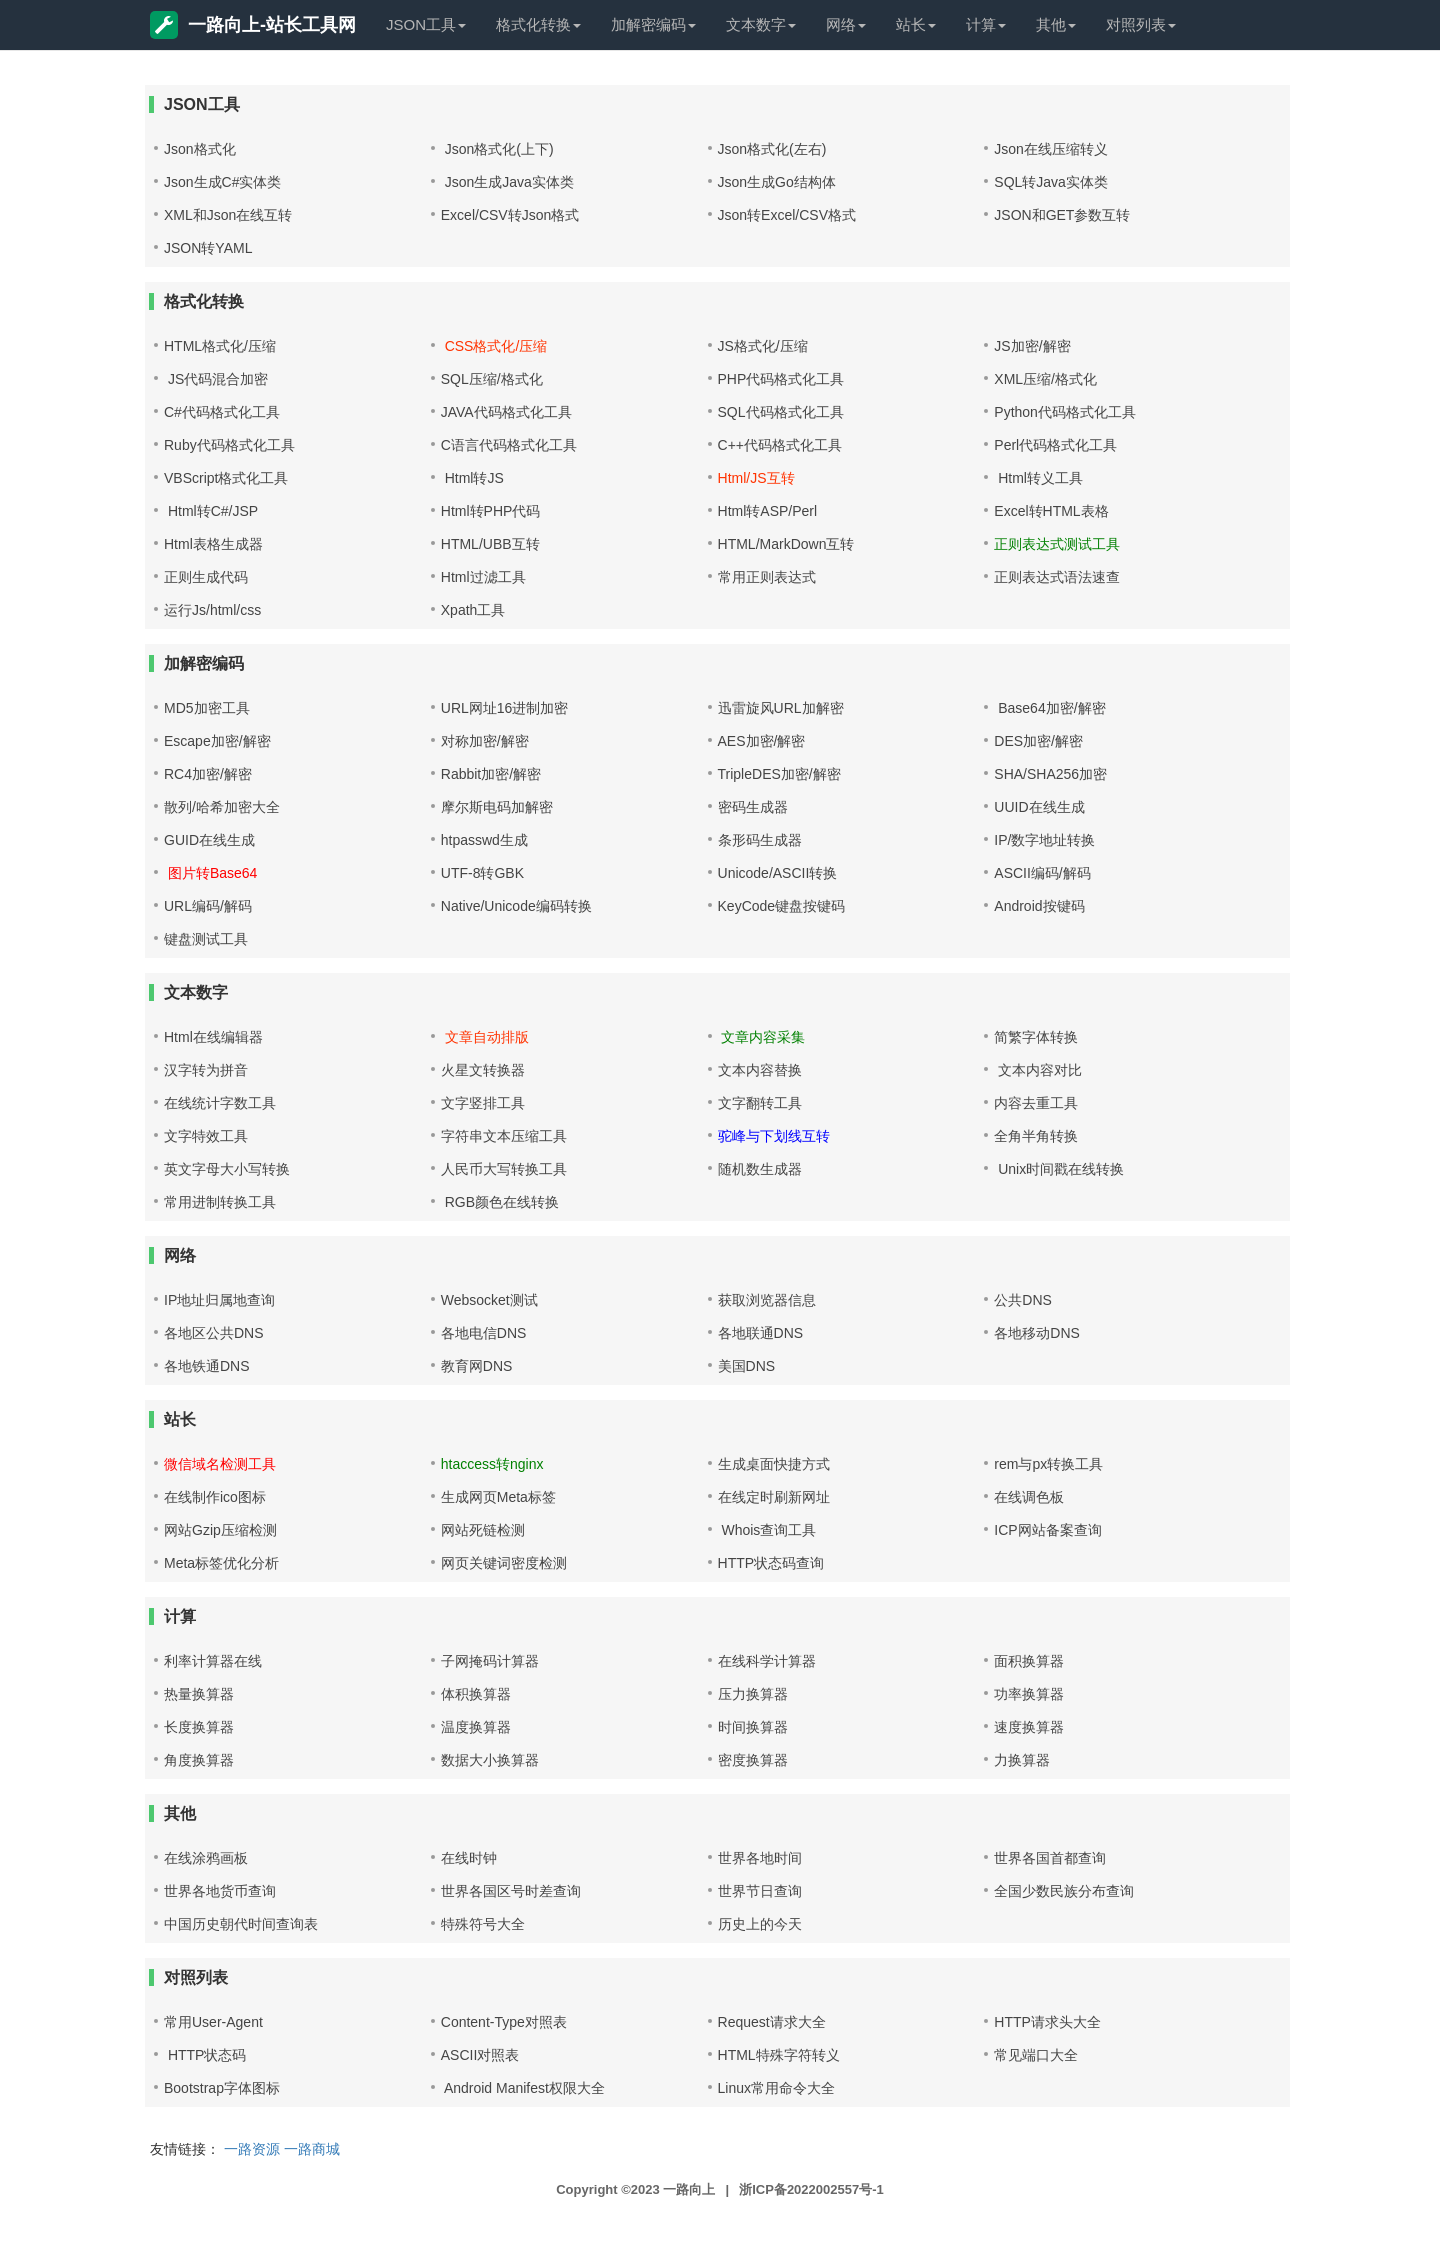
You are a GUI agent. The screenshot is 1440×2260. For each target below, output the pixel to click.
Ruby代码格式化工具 (229, 445)
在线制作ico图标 (215, 1497)
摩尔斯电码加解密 (497, 807)
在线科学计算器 (767, 1661)
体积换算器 (476, 1694)
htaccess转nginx (492, 1464)
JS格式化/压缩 (763, 346)
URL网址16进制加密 (505, 708)
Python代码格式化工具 (1065, 412)
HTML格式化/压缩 (220, 346)
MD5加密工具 (207, 708)
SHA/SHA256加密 (1050, 774)
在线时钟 (469, 1858)
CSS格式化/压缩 (494, 346)
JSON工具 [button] (426, 24)
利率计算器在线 (213, 1661)
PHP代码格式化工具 (781, 379)
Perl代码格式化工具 (1055, 445)
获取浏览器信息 (767, 1300)
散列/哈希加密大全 (222, 807)
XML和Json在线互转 (228, 215)
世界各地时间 (760, 1858)
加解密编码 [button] (653, 24)
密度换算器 (753, 1760)
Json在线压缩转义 (1051, 149)
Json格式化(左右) (772, 149)
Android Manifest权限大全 (523, 2088)
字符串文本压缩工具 (504, 1136)
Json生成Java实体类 (507, 182)
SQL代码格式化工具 (781, 412)
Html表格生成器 (213, 544)
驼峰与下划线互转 (774, 1136)
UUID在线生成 (1039, 807)
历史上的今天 (760, 1924)
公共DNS (1023, 1300)
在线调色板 (1029, 1497)
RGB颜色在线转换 (500, 1202)
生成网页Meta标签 (498, 1497)
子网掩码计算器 (490, 1661)
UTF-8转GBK (482, 873)
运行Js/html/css (212, 610)
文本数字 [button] (761, 24)
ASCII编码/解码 (1042, 873)
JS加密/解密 (1032, 346)
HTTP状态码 (205, 2055)
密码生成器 (753, 807)
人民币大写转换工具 (504, 1169)
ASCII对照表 (480, 2055)
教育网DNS (477, 1366)
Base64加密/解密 (1049, 708)
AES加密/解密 (762, 741)
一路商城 (312, 2149)
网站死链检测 (483, 1530)
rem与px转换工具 (1048, 1464)
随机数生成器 (760, 1169)
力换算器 (1022, 1760)
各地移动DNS (1037, 1333)
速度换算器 (1029, 1727)
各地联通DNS (761, 1333)
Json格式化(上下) (497, 149)
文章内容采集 (762, 1037)
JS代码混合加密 (216, 379)
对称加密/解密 (485, 741)
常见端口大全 (1036, 2055)
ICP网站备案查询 (1047, 1530)
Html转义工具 (1038, 478)
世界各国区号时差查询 (511, 1891)
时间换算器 (753, 1727)
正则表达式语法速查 (1057, 577)
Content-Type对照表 (504, 2022)
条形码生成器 (760, 840)
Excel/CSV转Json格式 (510, 215)
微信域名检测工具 (220, 1464)
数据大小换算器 (490, 1760)
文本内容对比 (1038, 1070)
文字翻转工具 (760, 1103)
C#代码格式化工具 (222, 412)
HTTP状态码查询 (771, 1563)
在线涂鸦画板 (206, 1858)
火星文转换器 (483, 1070)
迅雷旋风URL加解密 (781, 708)
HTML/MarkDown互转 (786, 544)
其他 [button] (1056, 24)
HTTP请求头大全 (1047, 2022)
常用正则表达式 (767, 577)
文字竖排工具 (483, 1103)
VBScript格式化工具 (226, 478)
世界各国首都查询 (1050, 1858)
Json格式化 (200, 149)
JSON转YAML (208, 248)
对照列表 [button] (1141, 24)
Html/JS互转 (756, 478)
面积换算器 (1029, 1661)
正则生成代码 (206, 577)
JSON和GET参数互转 (1062, 215)
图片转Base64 (210, 873)
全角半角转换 (1036, 1136)
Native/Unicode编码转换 (516, 906)
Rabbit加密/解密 (491, 774)
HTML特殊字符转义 (779, 2055)
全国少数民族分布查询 (1064, 1891)
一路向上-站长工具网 (253, 25)
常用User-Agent (213, 2022)
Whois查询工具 (767, 1530)
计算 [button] (986, 24)
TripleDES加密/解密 (779, 774)
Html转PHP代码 (491, 511)
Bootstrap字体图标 (222, 2088)
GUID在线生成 (209, 840)
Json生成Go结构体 (777, 182)
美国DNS (747, 1366)
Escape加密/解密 (217, 741)
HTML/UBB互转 (490, 544)
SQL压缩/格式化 (492, 379)
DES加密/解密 (1038, 741)
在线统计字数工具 (220, 1103)
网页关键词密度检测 (504, 1563)
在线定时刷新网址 (774, 1497)
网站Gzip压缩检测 (220, 1530)
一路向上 (689, 2189)
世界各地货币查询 (220, 1891)
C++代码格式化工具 (780, 445)
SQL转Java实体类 (1051, 182)
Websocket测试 (489, 1300)
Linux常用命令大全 (776, 2088)
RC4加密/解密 (208, 774)
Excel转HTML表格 (1051, 511)
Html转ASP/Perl (768, 511)
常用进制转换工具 (220, 1202)
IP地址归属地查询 (219, 1300)
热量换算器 (199, 1694)
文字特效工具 (206, 1136)
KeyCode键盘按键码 (782, 906)
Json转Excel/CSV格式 (787, 215)
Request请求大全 (772, 2022)
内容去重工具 (1036, 1103)
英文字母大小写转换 (227, 1169)
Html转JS (472, 478)
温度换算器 (476, 1727)
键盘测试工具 (206, 939)
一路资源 (252, 2149)
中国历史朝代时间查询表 (241, 1924)
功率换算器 (1029, 1694)
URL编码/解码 (208, 906)
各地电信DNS (484, 1333)
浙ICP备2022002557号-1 (811, 2189)
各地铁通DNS (207, 1366)
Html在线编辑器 (213, 1037)
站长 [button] (916, 24)
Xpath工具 (473, 610)
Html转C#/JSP (211, 511)
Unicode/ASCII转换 (778, 873)
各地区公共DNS (214, 1333)
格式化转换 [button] (538, 24)
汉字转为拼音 (206, 1070)
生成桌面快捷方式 (774, 1464)
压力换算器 (753, 1694)
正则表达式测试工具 (1057, 544)
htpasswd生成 (484, 840)
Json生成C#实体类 (222, 182)
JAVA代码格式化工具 (506, 412)
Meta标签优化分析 (221, 1563)
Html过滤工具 (483, 577)
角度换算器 (199, 1760)
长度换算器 (199, 1727)
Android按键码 (1039, 906)
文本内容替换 (760, 1070)
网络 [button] (846, 24)
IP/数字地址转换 (1044, 840)
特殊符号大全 (483, 1924)
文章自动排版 (485, 1037)
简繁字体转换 (1036, 1037)
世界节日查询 (760, 1891)
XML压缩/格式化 (1045, 379)
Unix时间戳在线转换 (1059, 1169)
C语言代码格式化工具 (509, 445)
